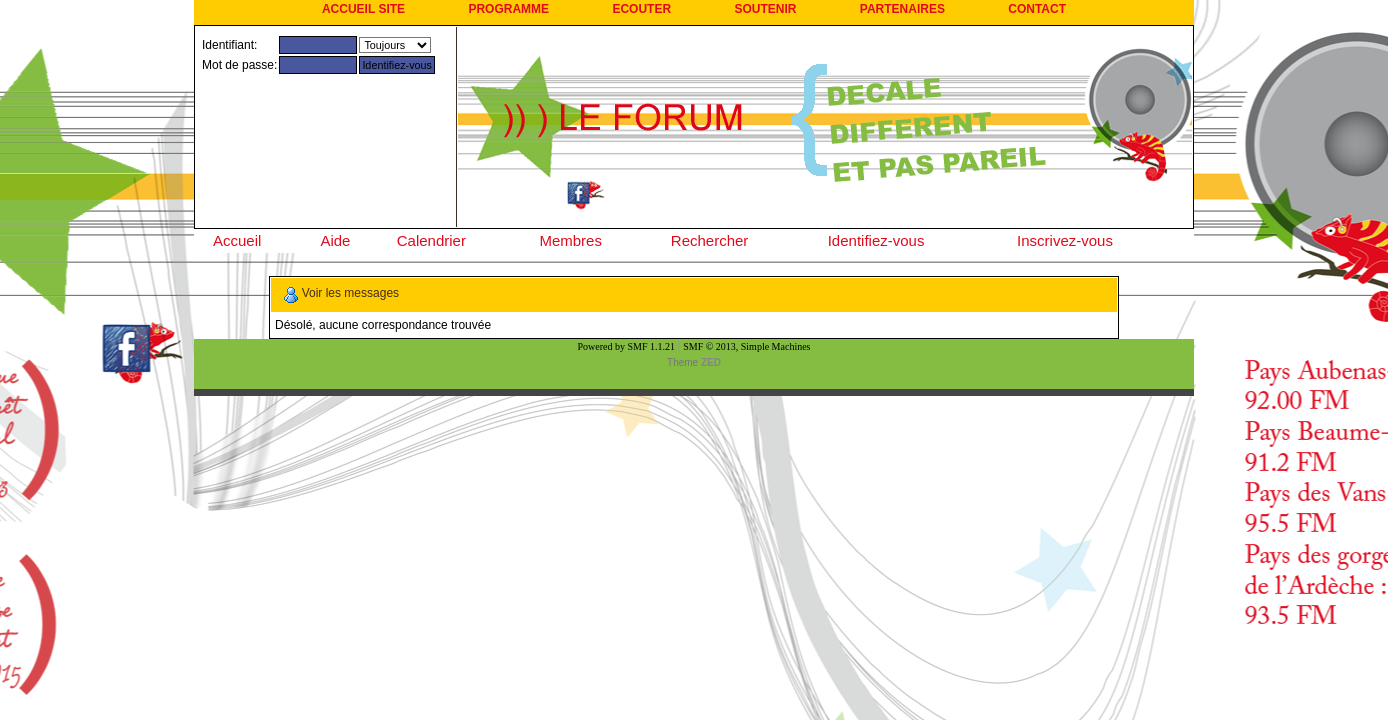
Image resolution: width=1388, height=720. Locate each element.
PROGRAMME (508, 9)
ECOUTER (641, 9)
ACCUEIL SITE (363, 9)
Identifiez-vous (876, 240)
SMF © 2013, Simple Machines (746, 346)
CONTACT (1037, 9)
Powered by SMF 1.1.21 (627, 346)
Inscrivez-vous (1065, 240)
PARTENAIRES (902, 9)
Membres (570, 240)
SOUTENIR (765, 9)
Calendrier (431, 240)
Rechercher (710, 240)
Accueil (237, 240)
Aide (335, 240)
